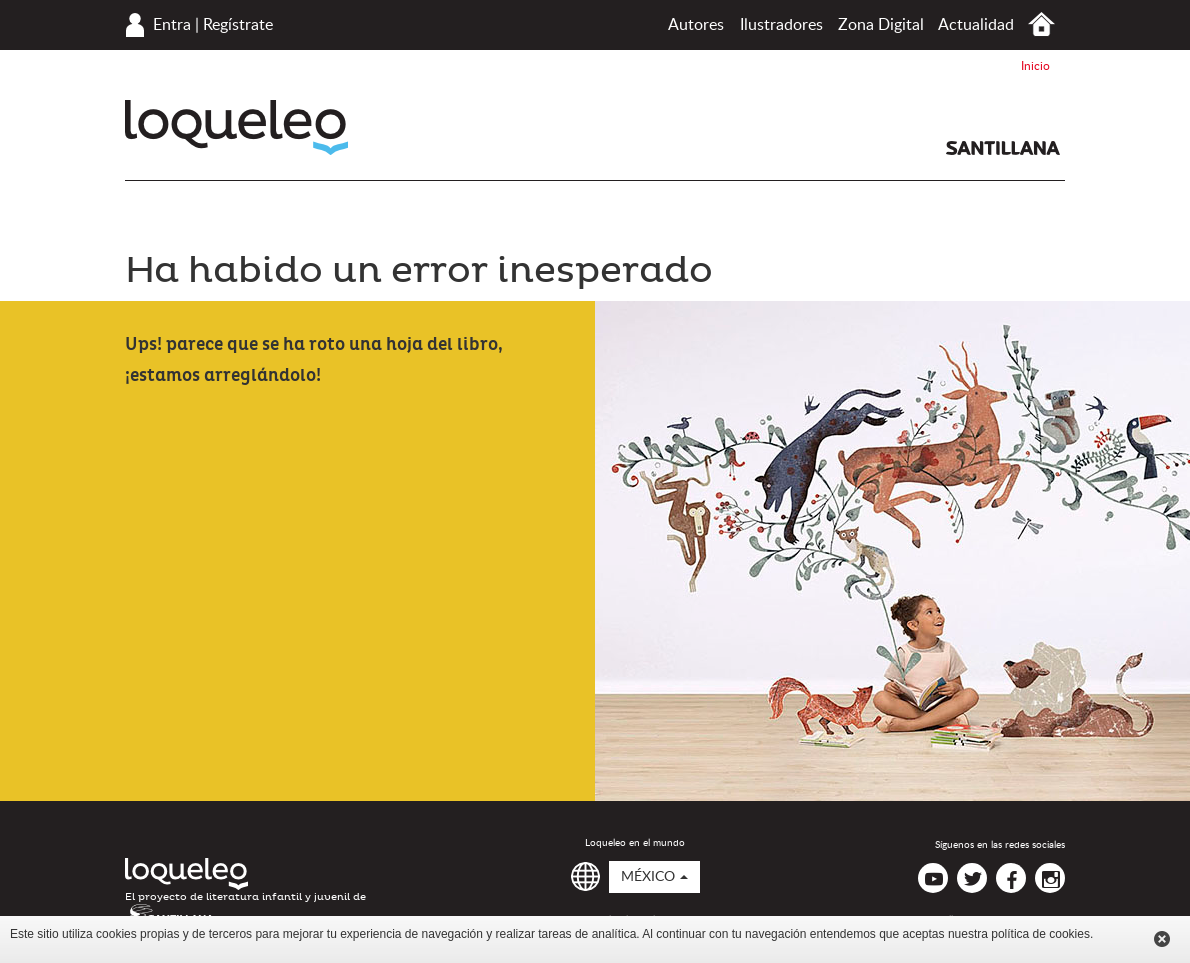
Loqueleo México (236, 127)
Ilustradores (781, 25)
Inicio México (1041, 24)
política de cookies (1040, 934)
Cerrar (1162, 939)
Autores (696, 25)
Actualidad (976, 25)
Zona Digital (881, 25)
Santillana (1003, 148)
